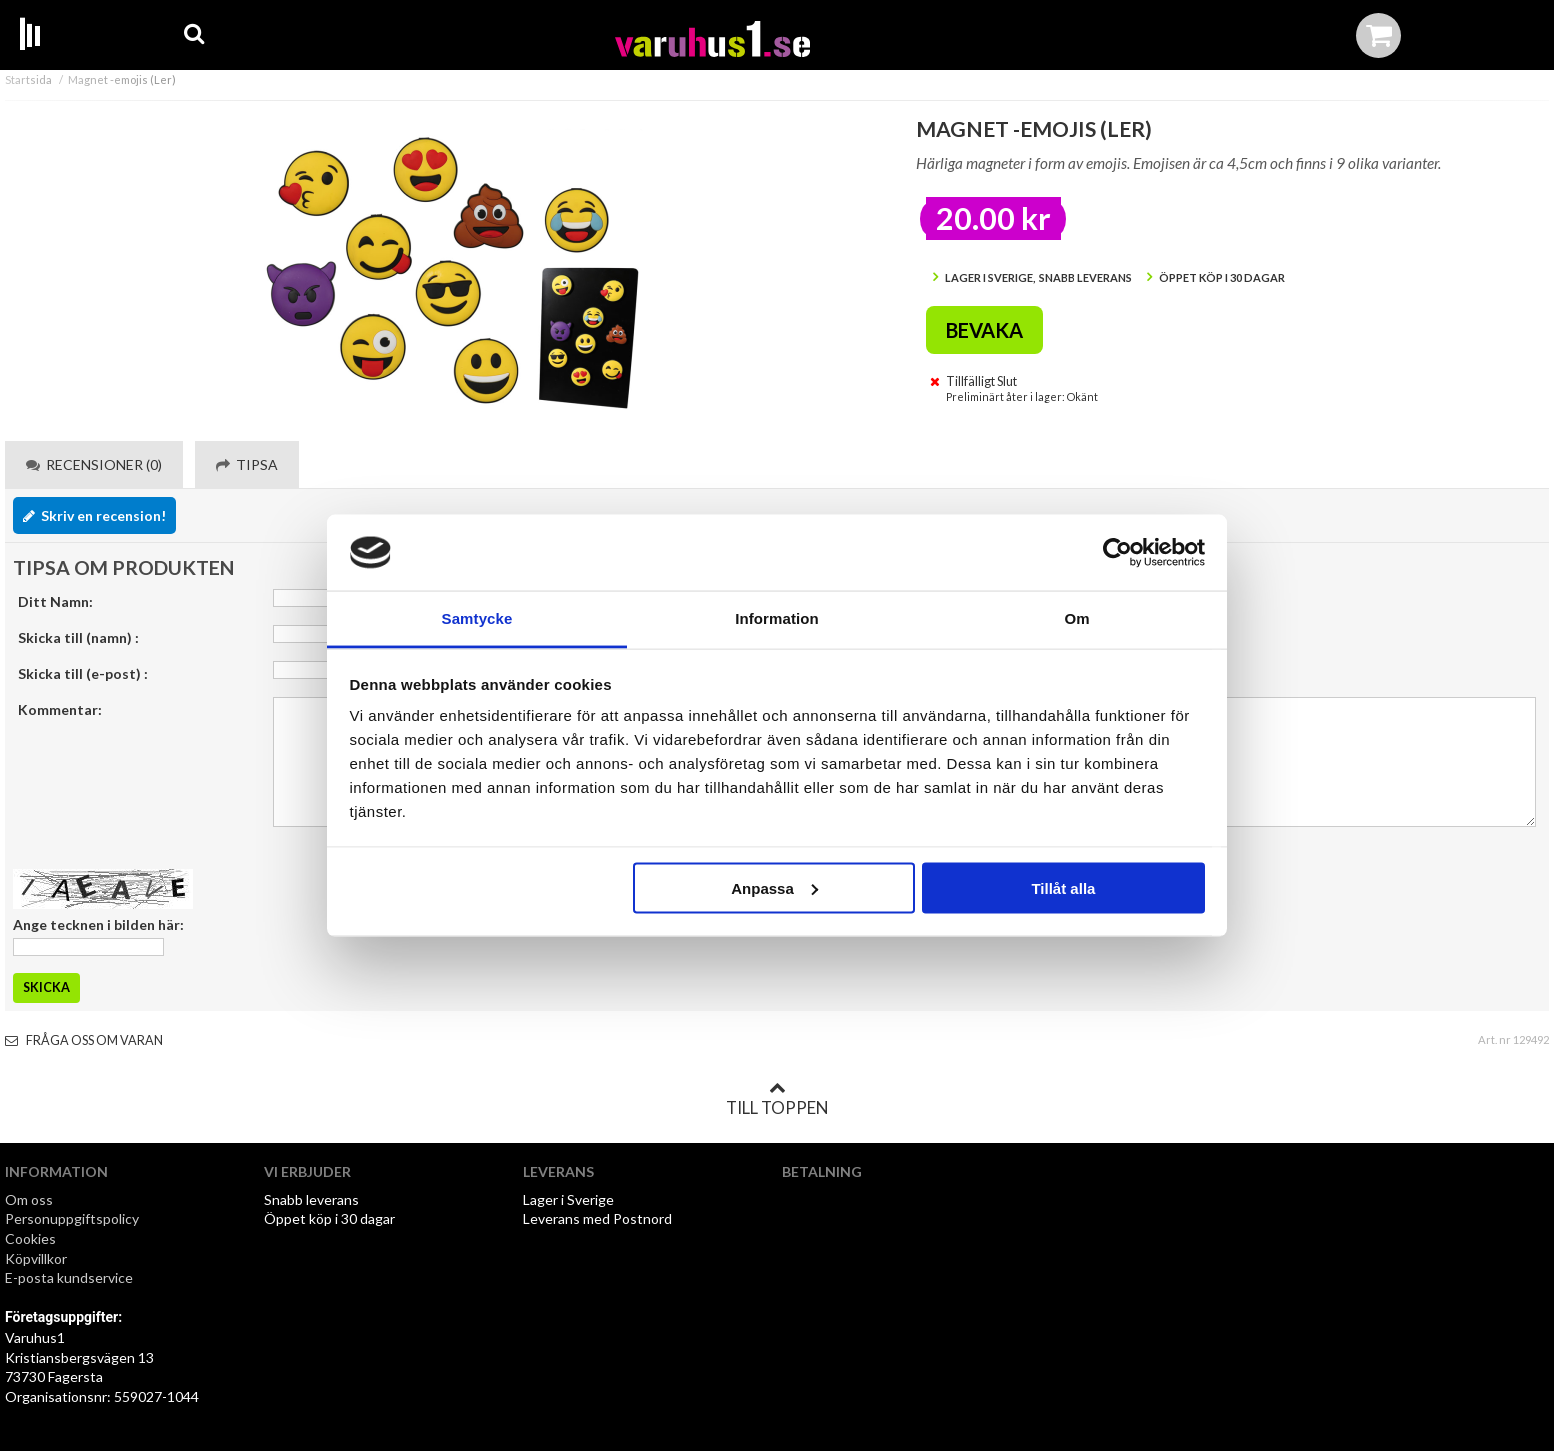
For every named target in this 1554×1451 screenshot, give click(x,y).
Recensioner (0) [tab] (94, 464)
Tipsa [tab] (247, 464)
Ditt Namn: (55, 601)
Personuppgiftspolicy (72, 1218)
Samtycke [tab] (477, 618)
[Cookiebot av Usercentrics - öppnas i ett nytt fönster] (1117, 553)
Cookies (30, 1238)
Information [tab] (777, 618)
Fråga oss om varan (84, 1040)
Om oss (29, 1199)
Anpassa (774, 887)
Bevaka (984, 330)
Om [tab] (1076, 618)
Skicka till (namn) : (78, 637)
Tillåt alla (1063, 887)
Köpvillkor (36, 1258)
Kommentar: (60, 709)
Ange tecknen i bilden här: (98, 924)
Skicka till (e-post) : (83, 673)
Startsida (28, 79)
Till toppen (777, 1099)
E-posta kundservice (70, 1277)
